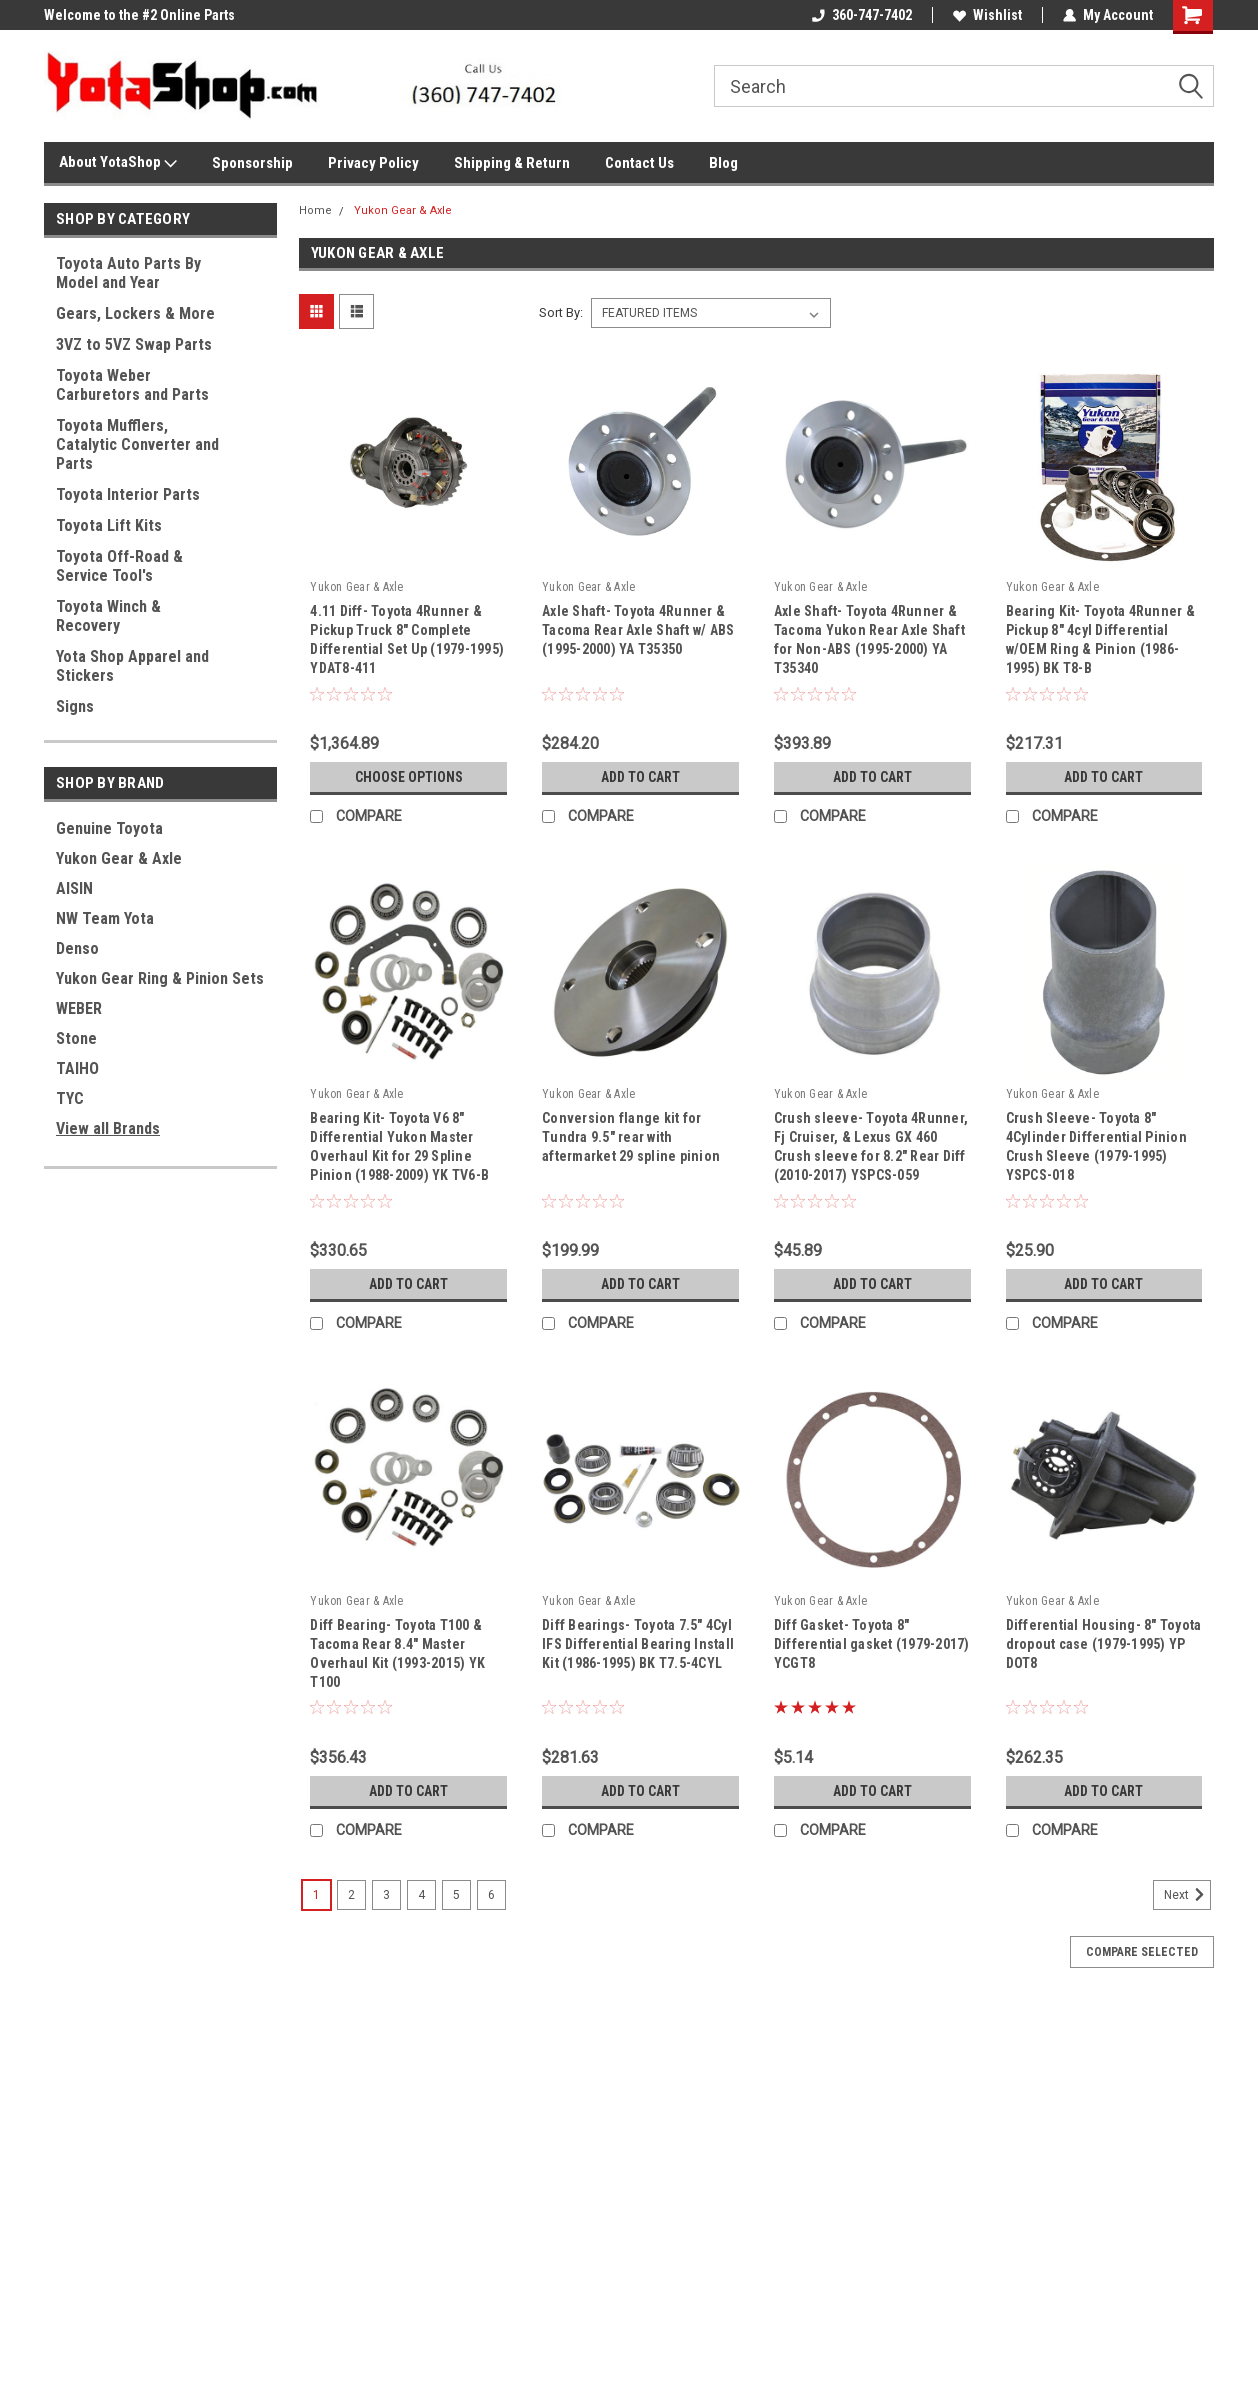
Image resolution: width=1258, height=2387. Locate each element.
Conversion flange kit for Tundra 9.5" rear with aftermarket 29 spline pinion (631, 1137)
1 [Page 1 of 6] (316, 1895)
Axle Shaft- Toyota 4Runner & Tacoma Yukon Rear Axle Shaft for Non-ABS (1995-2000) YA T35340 (869, 639)
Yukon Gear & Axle (119, 858)
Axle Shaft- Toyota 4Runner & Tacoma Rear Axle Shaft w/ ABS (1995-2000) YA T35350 (638, 630)
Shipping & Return (512, 163)
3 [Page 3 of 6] (386, 1895)
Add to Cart (640, 777)
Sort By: (561, 312)
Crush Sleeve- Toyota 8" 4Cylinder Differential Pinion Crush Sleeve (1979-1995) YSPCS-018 (1096, 1146)
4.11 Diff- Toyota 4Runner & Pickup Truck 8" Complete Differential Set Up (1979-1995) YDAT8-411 (407, 639)
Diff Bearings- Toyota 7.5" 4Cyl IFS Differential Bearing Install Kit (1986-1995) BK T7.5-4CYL (638, 1644)
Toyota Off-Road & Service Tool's (119, 566)
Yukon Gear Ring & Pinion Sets (160, 978)
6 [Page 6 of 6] (491, 1895)
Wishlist (987, 15)
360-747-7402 (862, 15)
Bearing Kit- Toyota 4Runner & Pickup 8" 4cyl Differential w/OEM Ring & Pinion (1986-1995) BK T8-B (1100, 639)
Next (1187, 1895)
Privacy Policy (373, 163)
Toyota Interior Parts (128, 494)
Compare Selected (1142, 1952)
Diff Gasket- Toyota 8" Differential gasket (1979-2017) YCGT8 (872, 1644)
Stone (76, 1038)
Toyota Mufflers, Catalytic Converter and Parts (137, 444)
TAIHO (77, 1068)
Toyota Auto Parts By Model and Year (128, 273)
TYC (70, 1098)
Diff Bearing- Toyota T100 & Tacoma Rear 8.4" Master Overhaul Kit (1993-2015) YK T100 (397, 1653)
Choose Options (409, 777)
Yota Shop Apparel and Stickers (132, 666)
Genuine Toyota (109, 828)
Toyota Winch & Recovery (108, 616)
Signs (75, 706)
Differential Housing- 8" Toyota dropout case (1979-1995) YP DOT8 (1104, 1644)
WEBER (79, 1008)
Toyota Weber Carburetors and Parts (132, 385)
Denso (77, 948)
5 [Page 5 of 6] (456, 1895)
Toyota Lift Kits (109, 525)
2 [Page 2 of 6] (351, 1895)
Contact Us (639, 163)
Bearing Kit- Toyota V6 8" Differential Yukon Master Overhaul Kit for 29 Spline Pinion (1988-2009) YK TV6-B (399, 1146)
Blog (723, 163)
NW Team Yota (105, 918)
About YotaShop (118, 163)
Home (315, 210)
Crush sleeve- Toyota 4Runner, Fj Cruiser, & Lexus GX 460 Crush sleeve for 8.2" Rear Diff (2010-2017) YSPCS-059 (871, 1146)
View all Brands (108, 1128)
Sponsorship (252, 163)
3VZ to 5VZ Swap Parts (134, 344)
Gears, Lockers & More (135, 313)
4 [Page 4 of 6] (421, 1895)
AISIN (74, 888)
